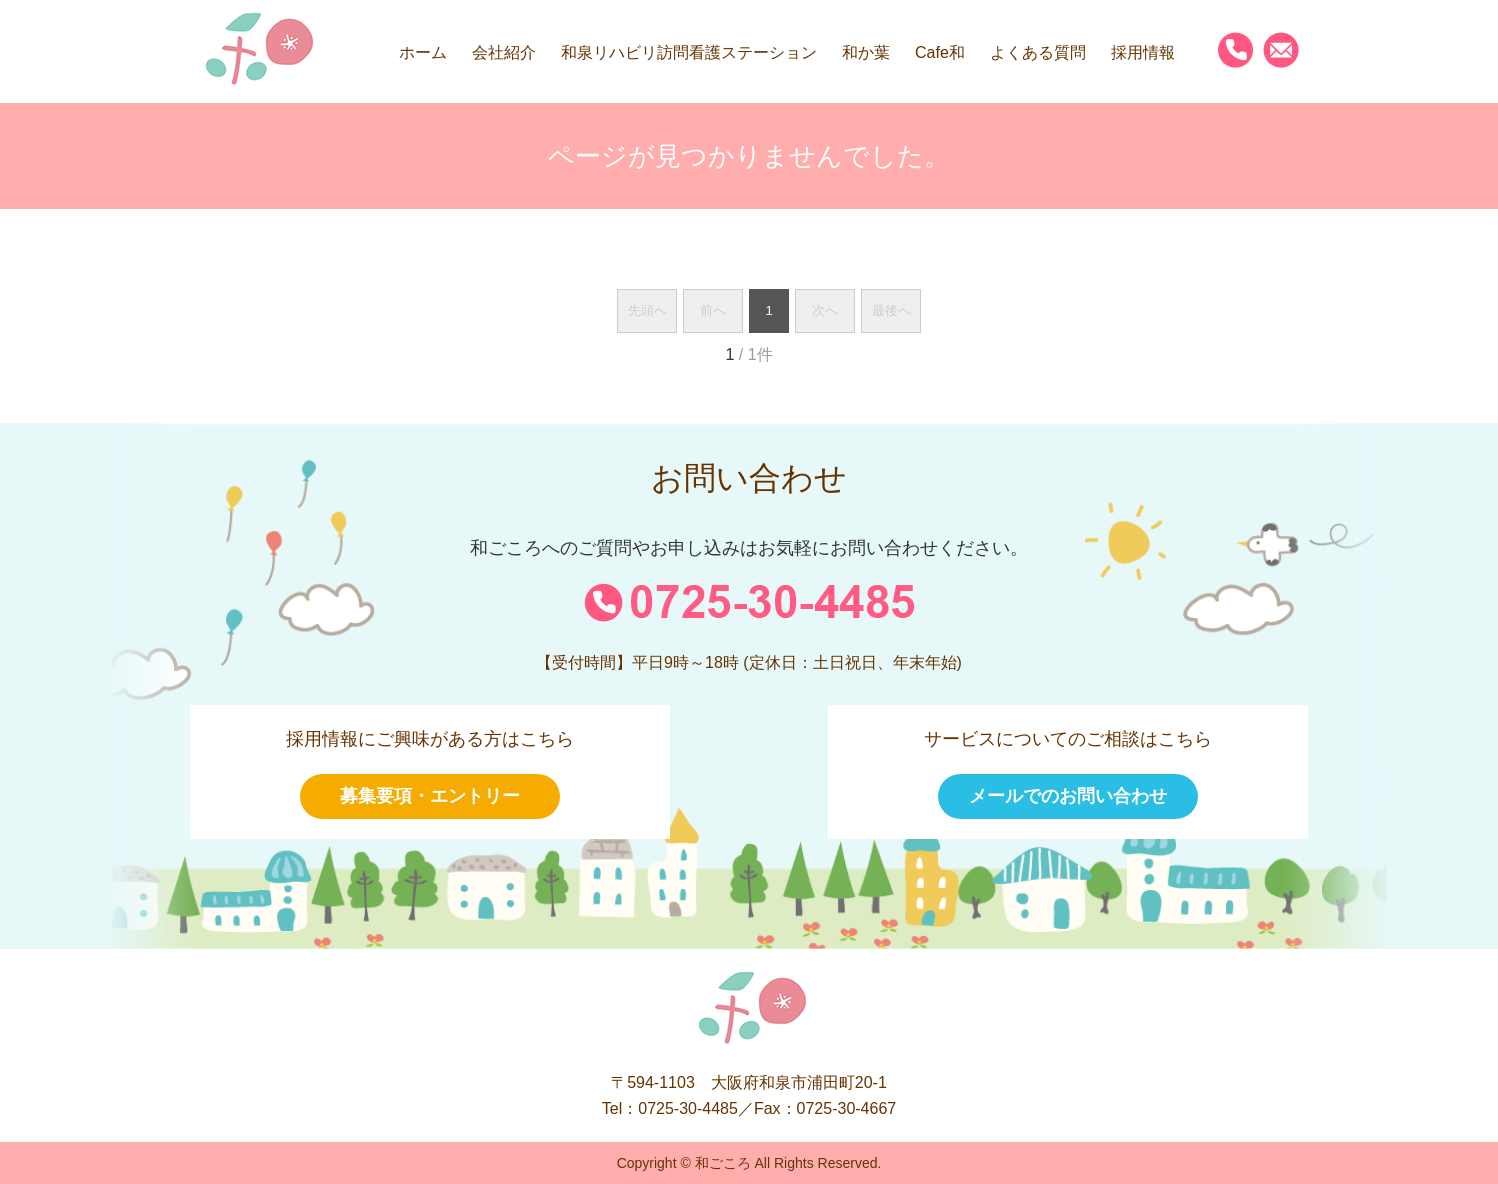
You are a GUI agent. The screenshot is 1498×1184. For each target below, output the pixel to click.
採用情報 (1143, 52)
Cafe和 (940, 52)
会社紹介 (504, 52)
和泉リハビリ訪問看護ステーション (689, 52)
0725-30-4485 (688, 1108)
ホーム (423, 52)
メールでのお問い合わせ (1068, 796)
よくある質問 (1038, 52)
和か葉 (866, 52)
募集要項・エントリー (430, 796)
